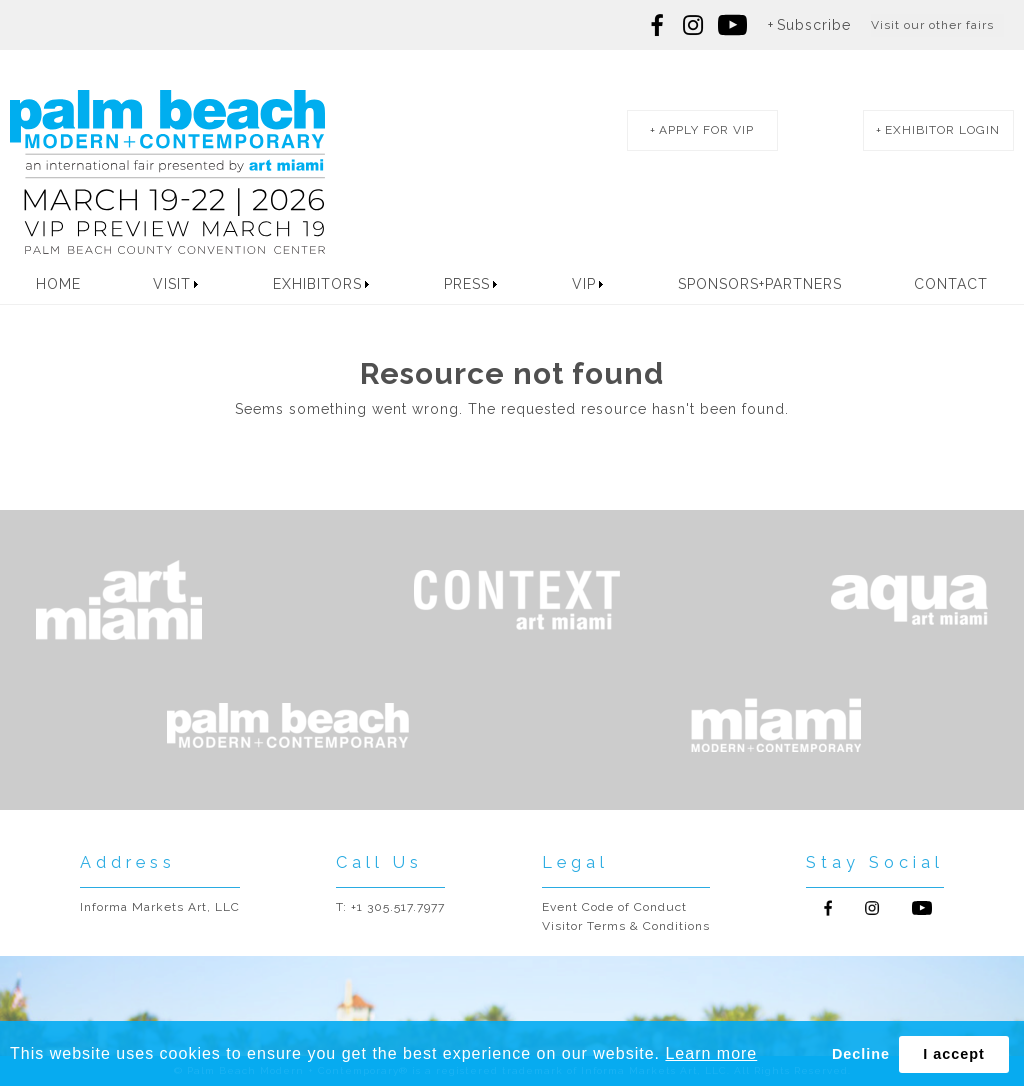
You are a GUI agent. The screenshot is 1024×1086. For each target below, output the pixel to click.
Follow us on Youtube (922, 908)
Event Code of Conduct (614, 907)
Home (58, 284)
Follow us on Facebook (658, 25)
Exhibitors (317, 284)
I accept (954, 1054)
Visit (172, 284)
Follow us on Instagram (693, 25)
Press (467, 284)
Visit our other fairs (932, 25)
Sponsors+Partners (760, 284)
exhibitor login (942, 130)
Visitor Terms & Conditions (626, 926)
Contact (951, 284)
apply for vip (706, 130)
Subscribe (814, 25)
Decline (861, 1054)
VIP (584, 284)
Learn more (711, 1053)
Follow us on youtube (732, 25)
